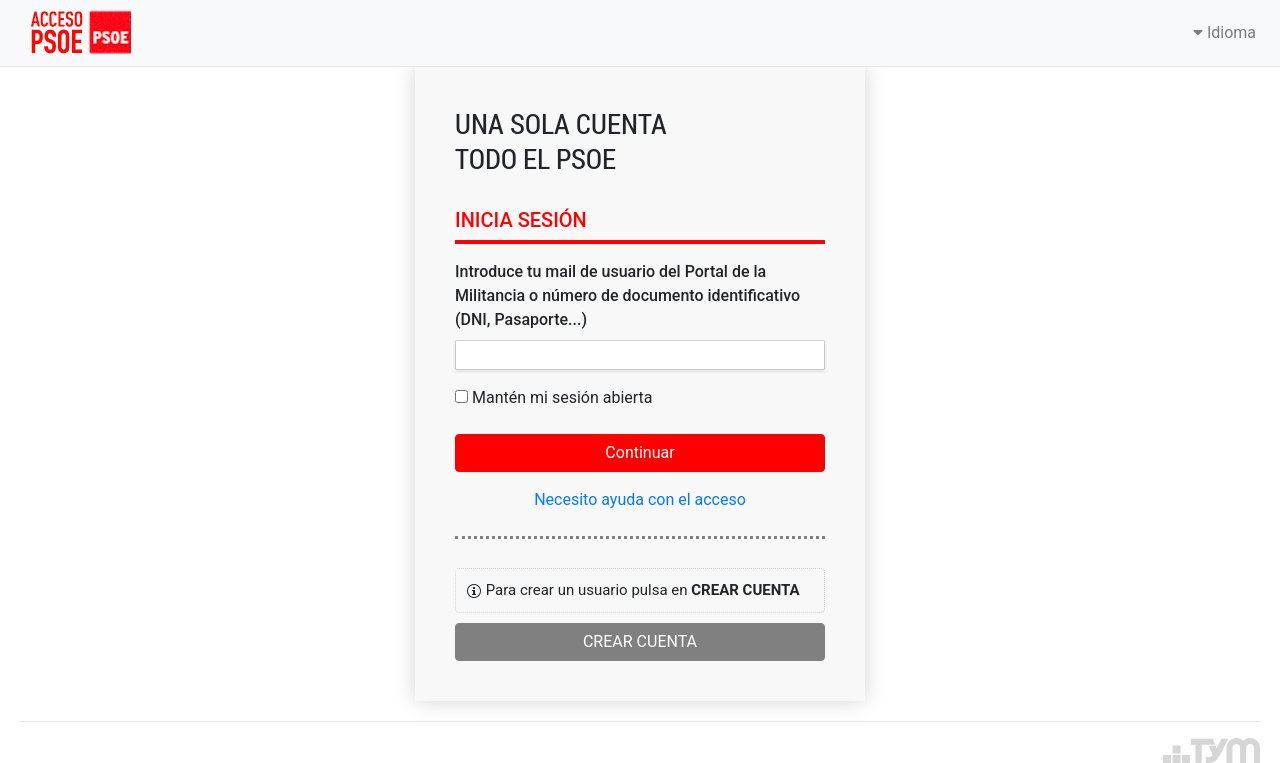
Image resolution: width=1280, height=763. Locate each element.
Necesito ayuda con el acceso (640, 499)
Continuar (639, 452)
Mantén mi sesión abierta (562, 397)
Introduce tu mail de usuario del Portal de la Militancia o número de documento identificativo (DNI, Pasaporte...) (627, 295)
